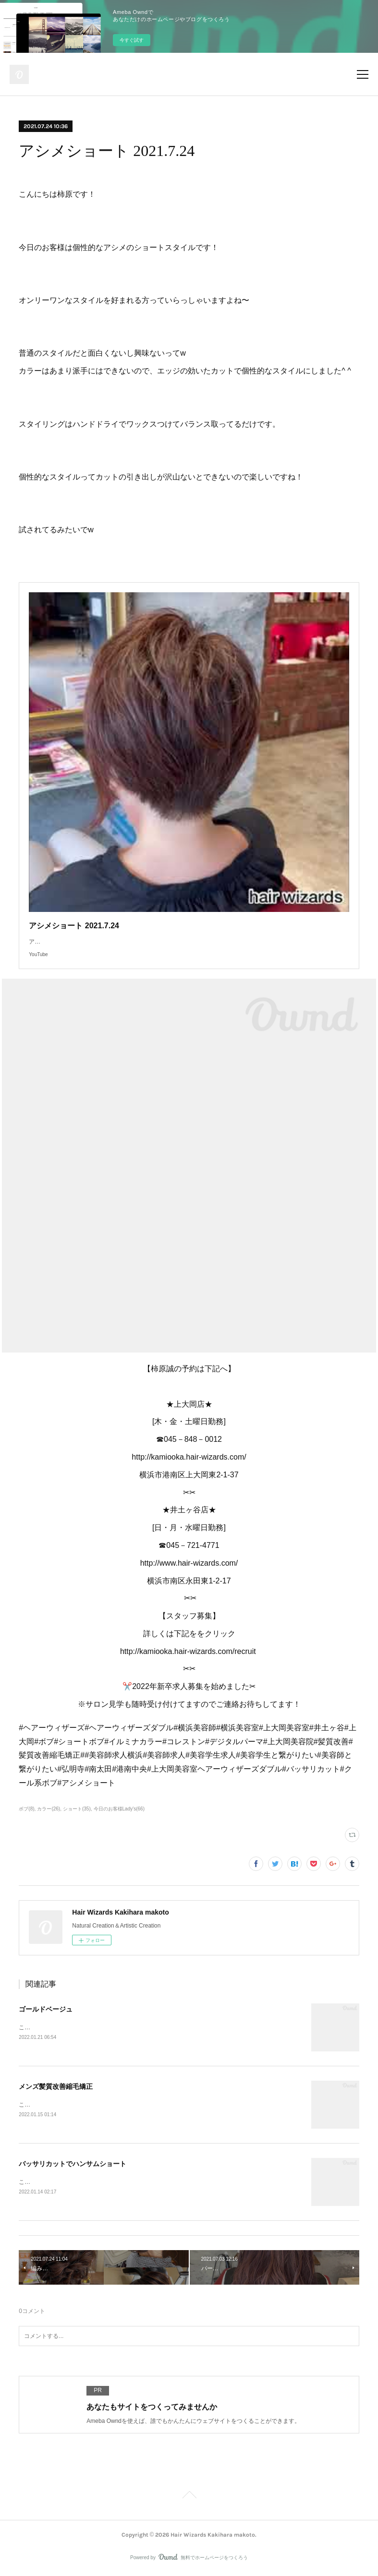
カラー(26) (48, 1808)
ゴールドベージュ (46, 2009)
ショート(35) (77, 1808)
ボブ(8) (26, 1808)
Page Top (189, 2498)
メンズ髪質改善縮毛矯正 (56, 2087)
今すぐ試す (132, 40)
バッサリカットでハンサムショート (72, 2165)
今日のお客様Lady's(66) (119, 1808)
